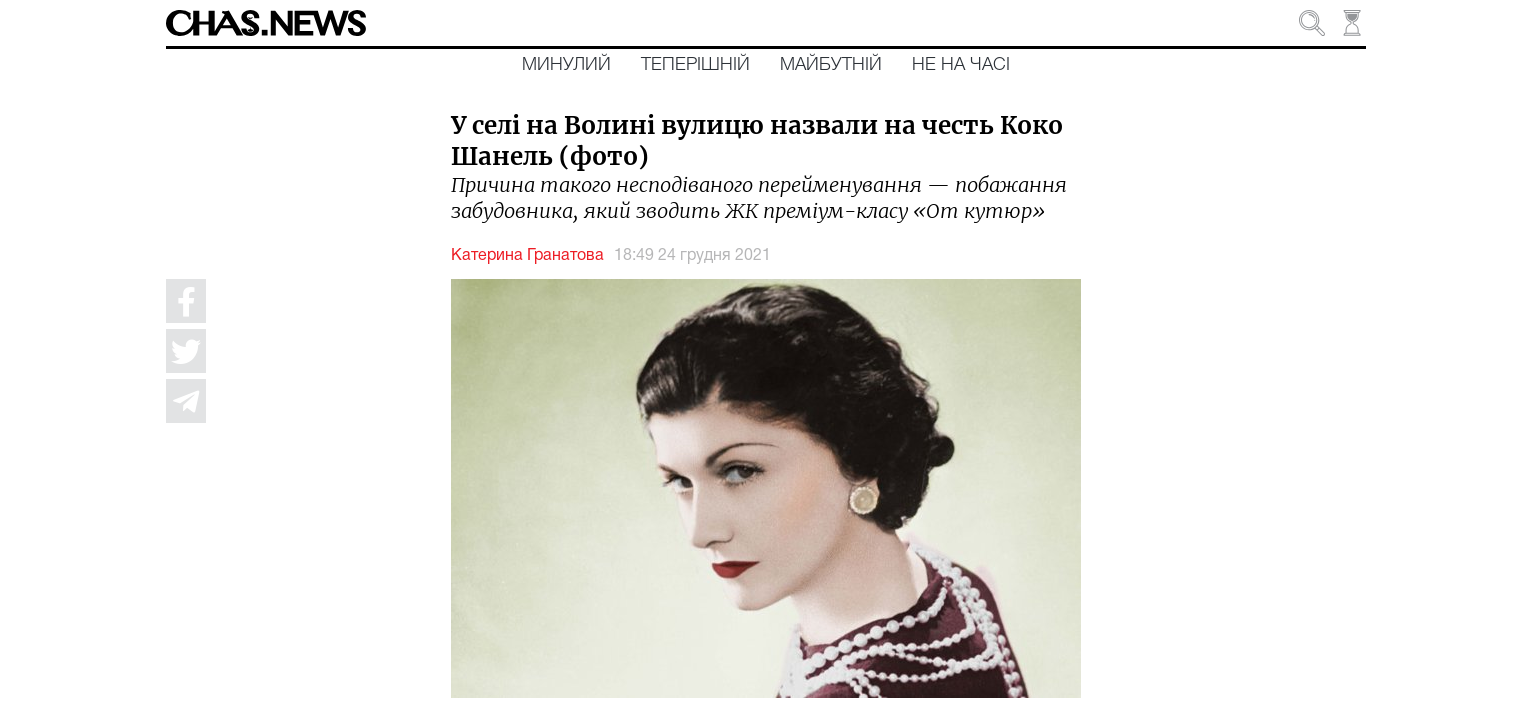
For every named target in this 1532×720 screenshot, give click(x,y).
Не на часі (961, 65)
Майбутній (831, 65)
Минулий (566, 65)
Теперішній (695, 65)
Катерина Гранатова (527, 256)
